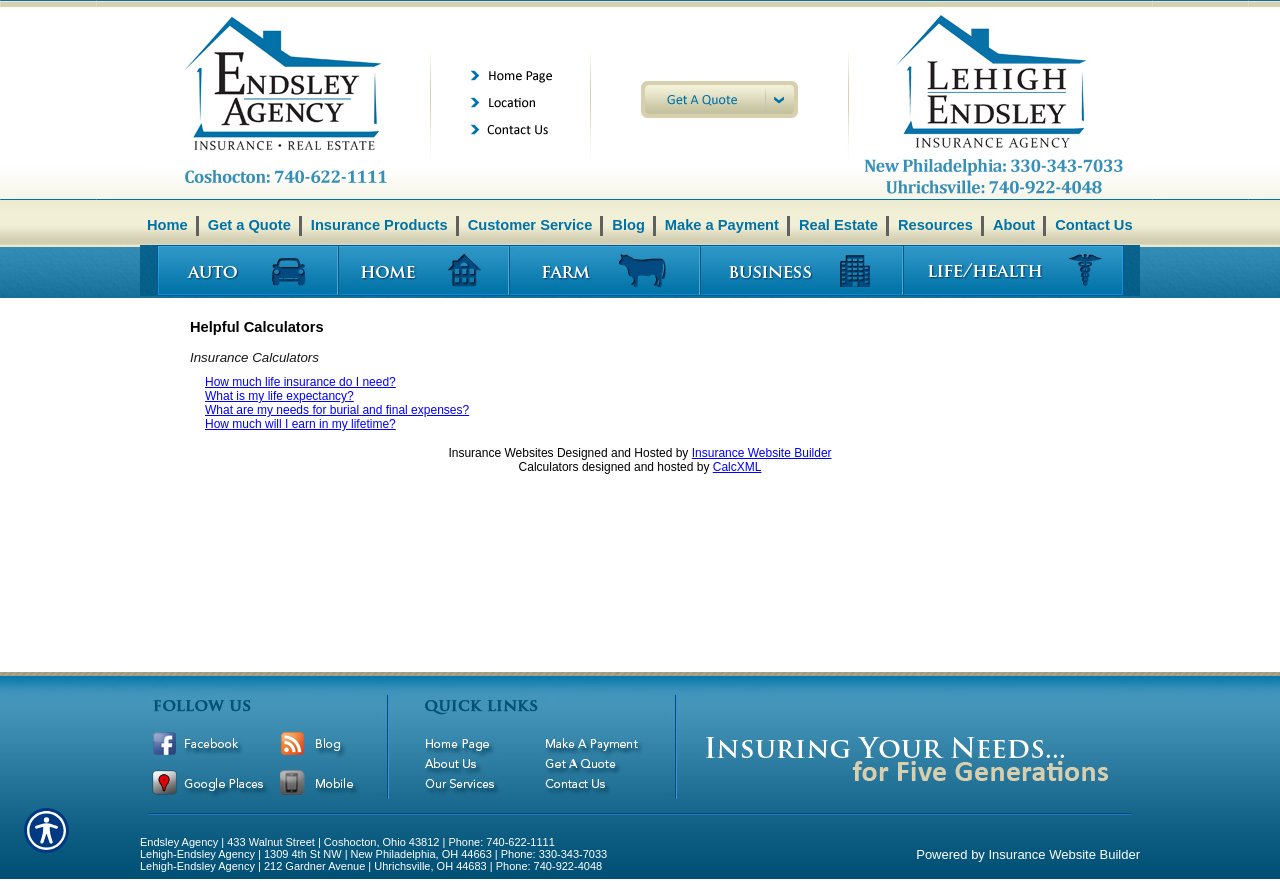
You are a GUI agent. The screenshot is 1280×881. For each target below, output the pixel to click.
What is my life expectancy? (279, 396)
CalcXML (737, 467)
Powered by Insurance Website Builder (1028, 854)
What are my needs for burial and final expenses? (337, 410)
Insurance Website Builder (762, 453)
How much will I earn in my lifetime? (300, 424)
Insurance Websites (500, 453)
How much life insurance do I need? (300, 382)
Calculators (549, 467)
